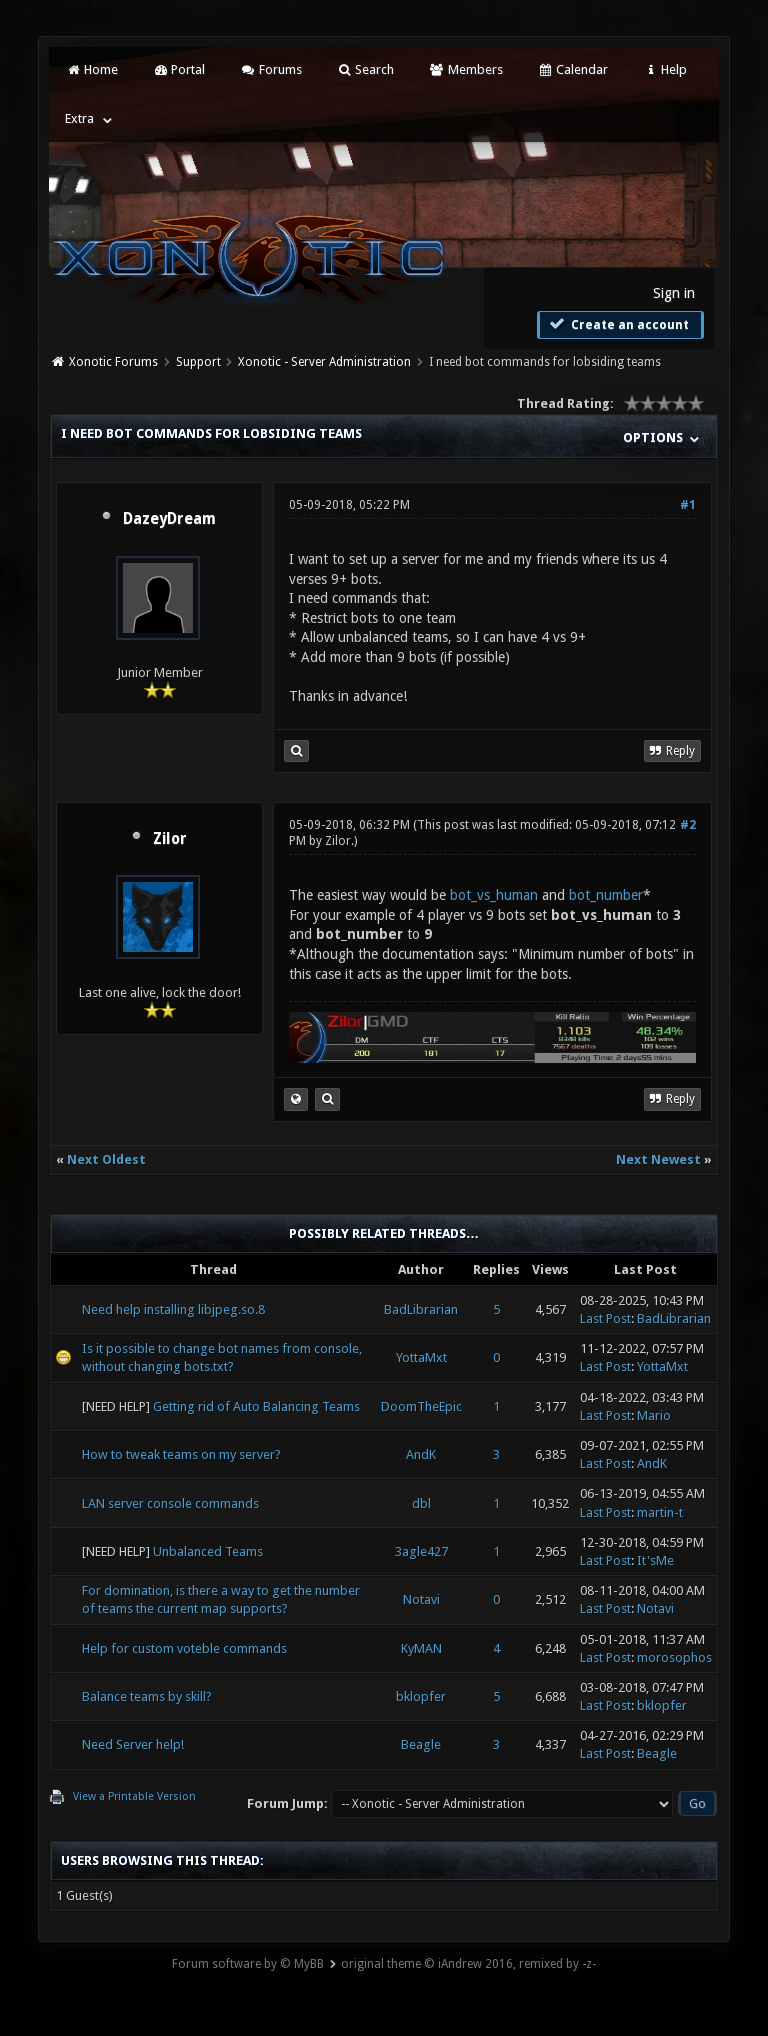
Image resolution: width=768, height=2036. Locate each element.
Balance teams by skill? (147, 1696)
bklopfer (421, 1696)
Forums (270, 69)
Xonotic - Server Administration (324, 362)
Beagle (421, 1744)
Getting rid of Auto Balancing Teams (256, 1406)
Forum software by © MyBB (248, 1964)
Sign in (674, 293)
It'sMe (655, 1560)
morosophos (674, 1657)
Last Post (605, 1318)
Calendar (573, 69)
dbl (421, 1503)
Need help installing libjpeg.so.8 (173, 1309)
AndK (421, 1454)
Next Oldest (106, 1159)
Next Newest (658, 1159)
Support (198, 362)
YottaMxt (421, 1357)
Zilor (170, 839)
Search (365, 69)
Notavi (421, 1599)
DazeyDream (169, 519)
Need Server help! (133, 1744)
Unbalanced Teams (208, 1551)
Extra (79, 118)
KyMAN (421, 1648)
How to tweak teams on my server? (181, 1454)
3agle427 (421, 1551)
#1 (688, 505)
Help (665, 69)
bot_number (606, 895)
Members (465, 69)
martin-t (660, 1512)
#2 (688, 825)
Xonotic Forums (113, 362)
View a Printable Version (134, 1796)
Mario (654, 1415)
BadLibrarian (421, 1309)
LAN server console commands (170, 1503)
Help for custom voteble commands (184, 1648)
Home (91, 69)
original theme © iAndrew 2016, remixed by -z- (468, 1964)
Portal (179, 69)
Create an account (618, 324)
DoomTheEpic (421, 1406)
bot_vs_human (494, 895)
